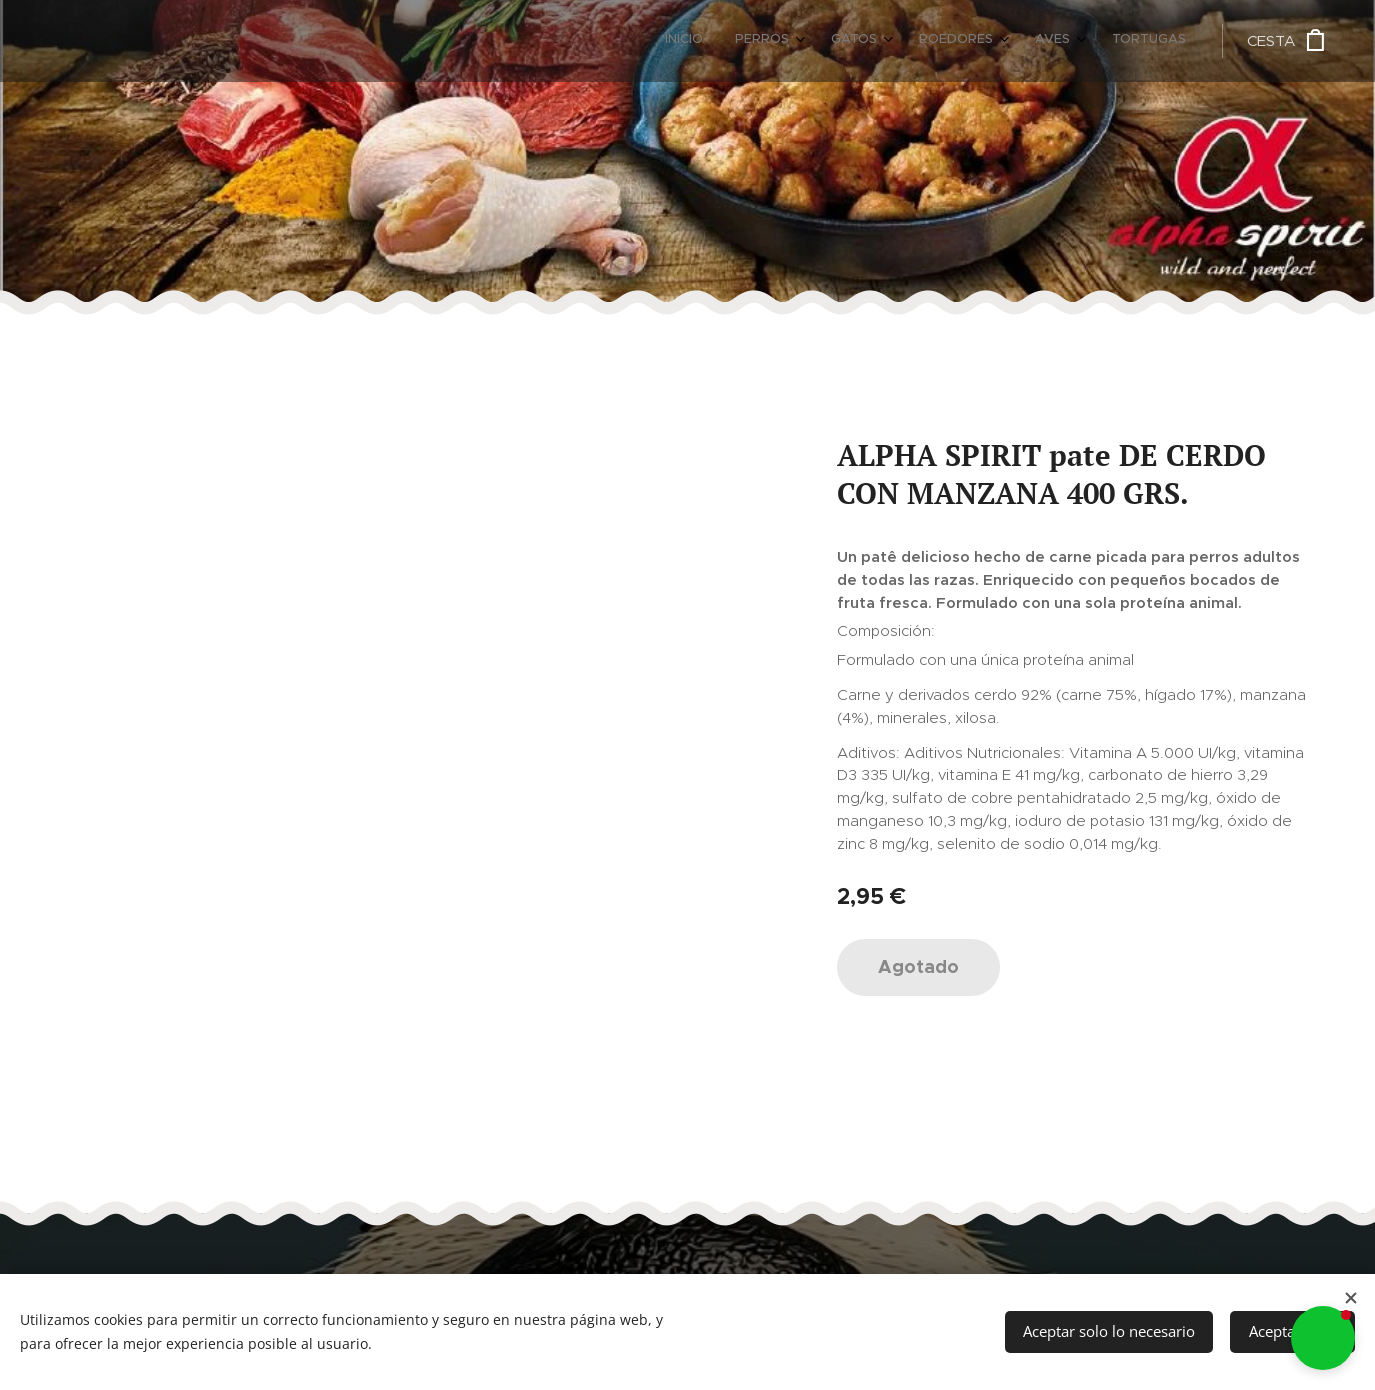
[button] (1323, 1338)
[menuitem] (991, 41)
